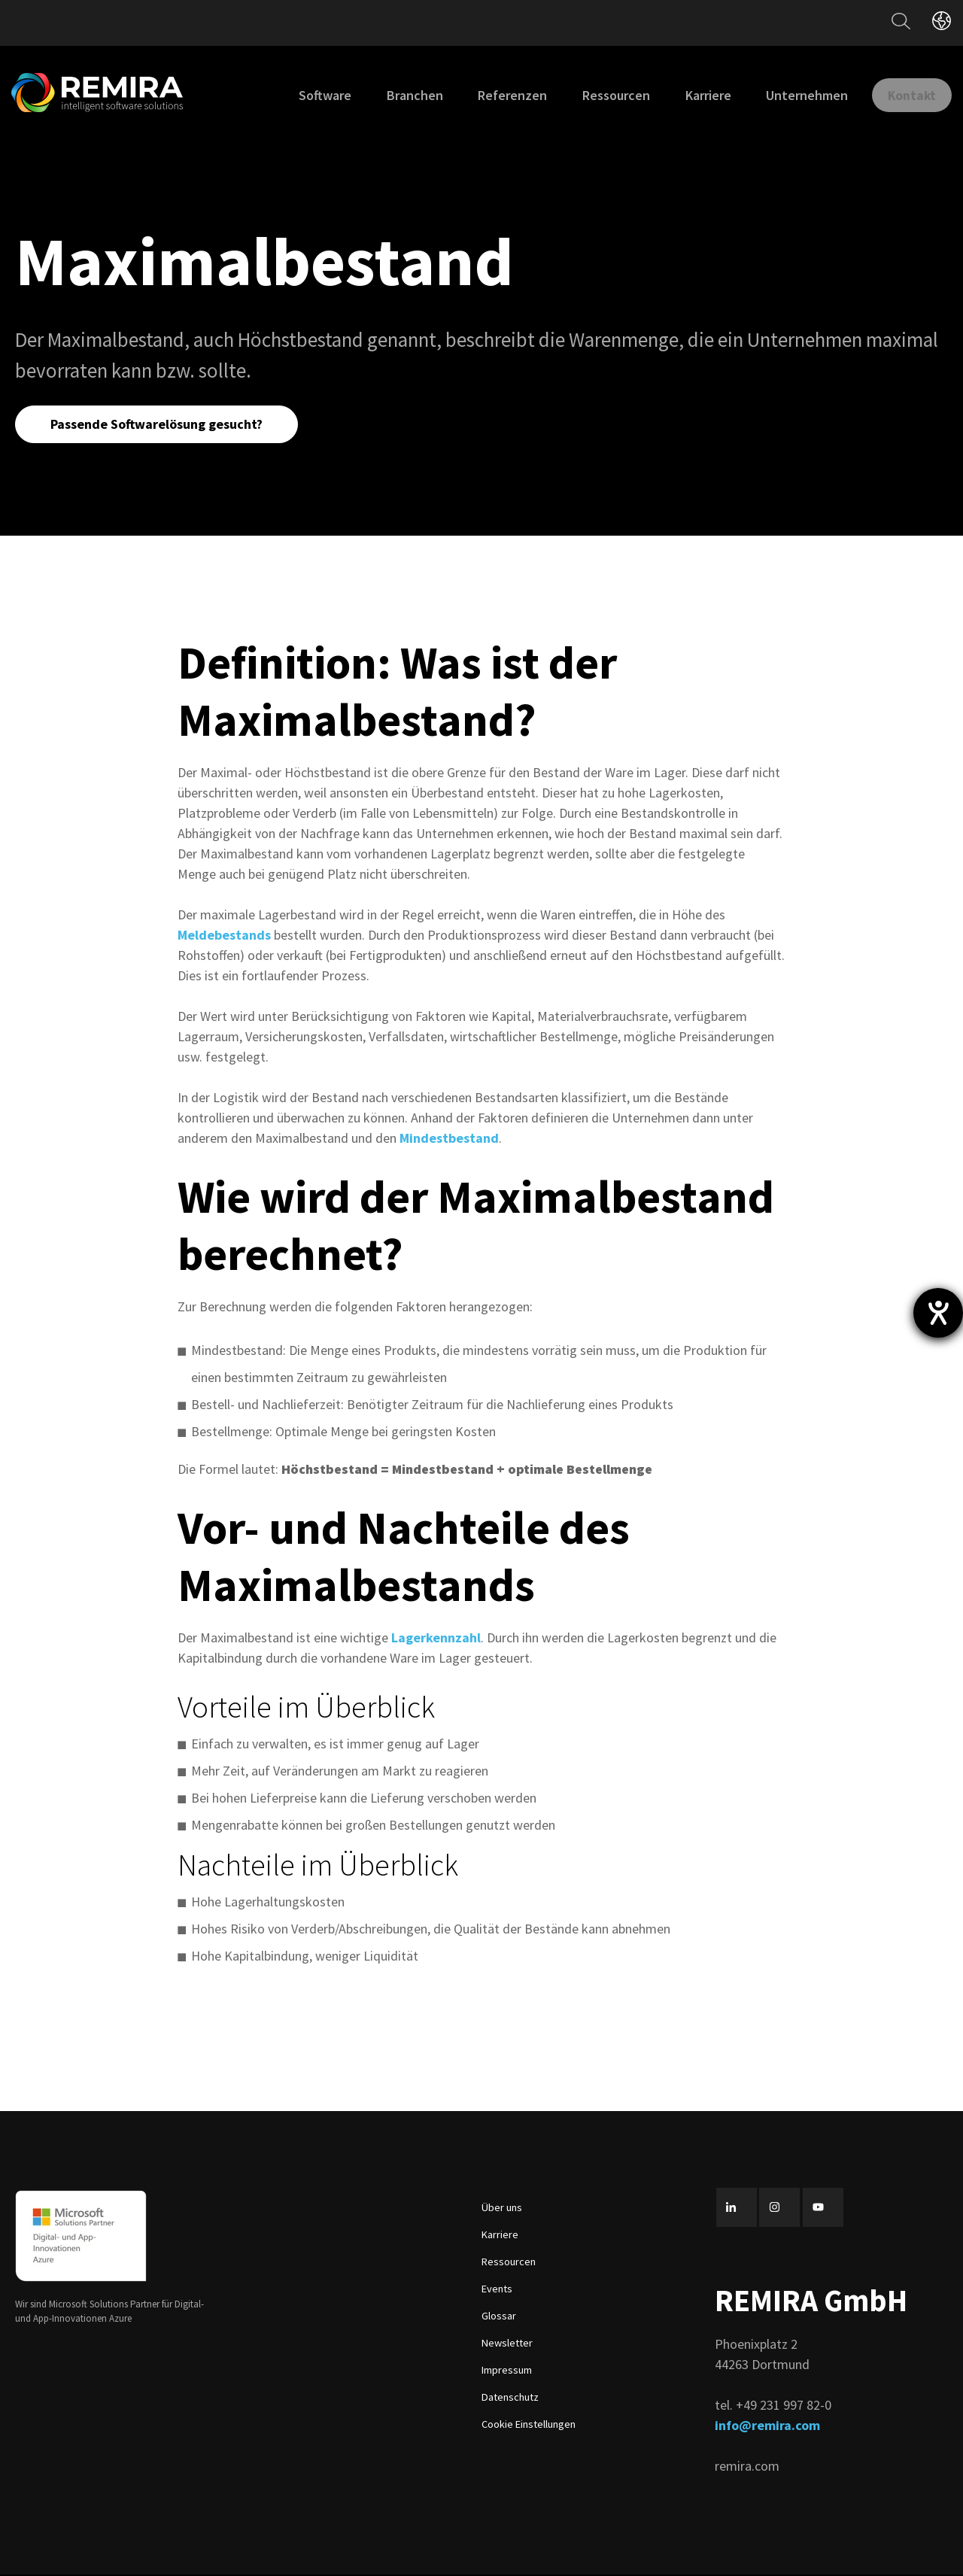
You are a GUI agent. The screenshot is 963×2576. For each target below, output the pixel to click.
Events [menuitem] (497, 2291)
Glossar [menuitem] (499, 2318)
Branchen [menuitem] (399, 95)
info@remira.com (767, 2426)
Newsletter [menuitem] (507, 2345)
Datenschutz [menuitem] (510, 2399)
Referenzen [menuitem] (497, 95)
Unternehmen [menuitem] (791, 95)
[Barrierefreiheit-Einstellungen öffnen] (938, 1313)
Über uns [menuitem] (502, 2209)
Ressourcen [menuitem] (600, 95)
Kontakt (904, 94)
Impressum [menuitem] (507, 2372)
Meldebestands (224, 937)
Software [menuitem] (309, 95)
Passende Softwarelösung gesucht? (159, 424)
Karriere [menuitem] (692, 95)
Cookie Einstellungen (529, 2426)
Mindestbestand (449, 1140)
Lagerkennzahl (436, 1639)
